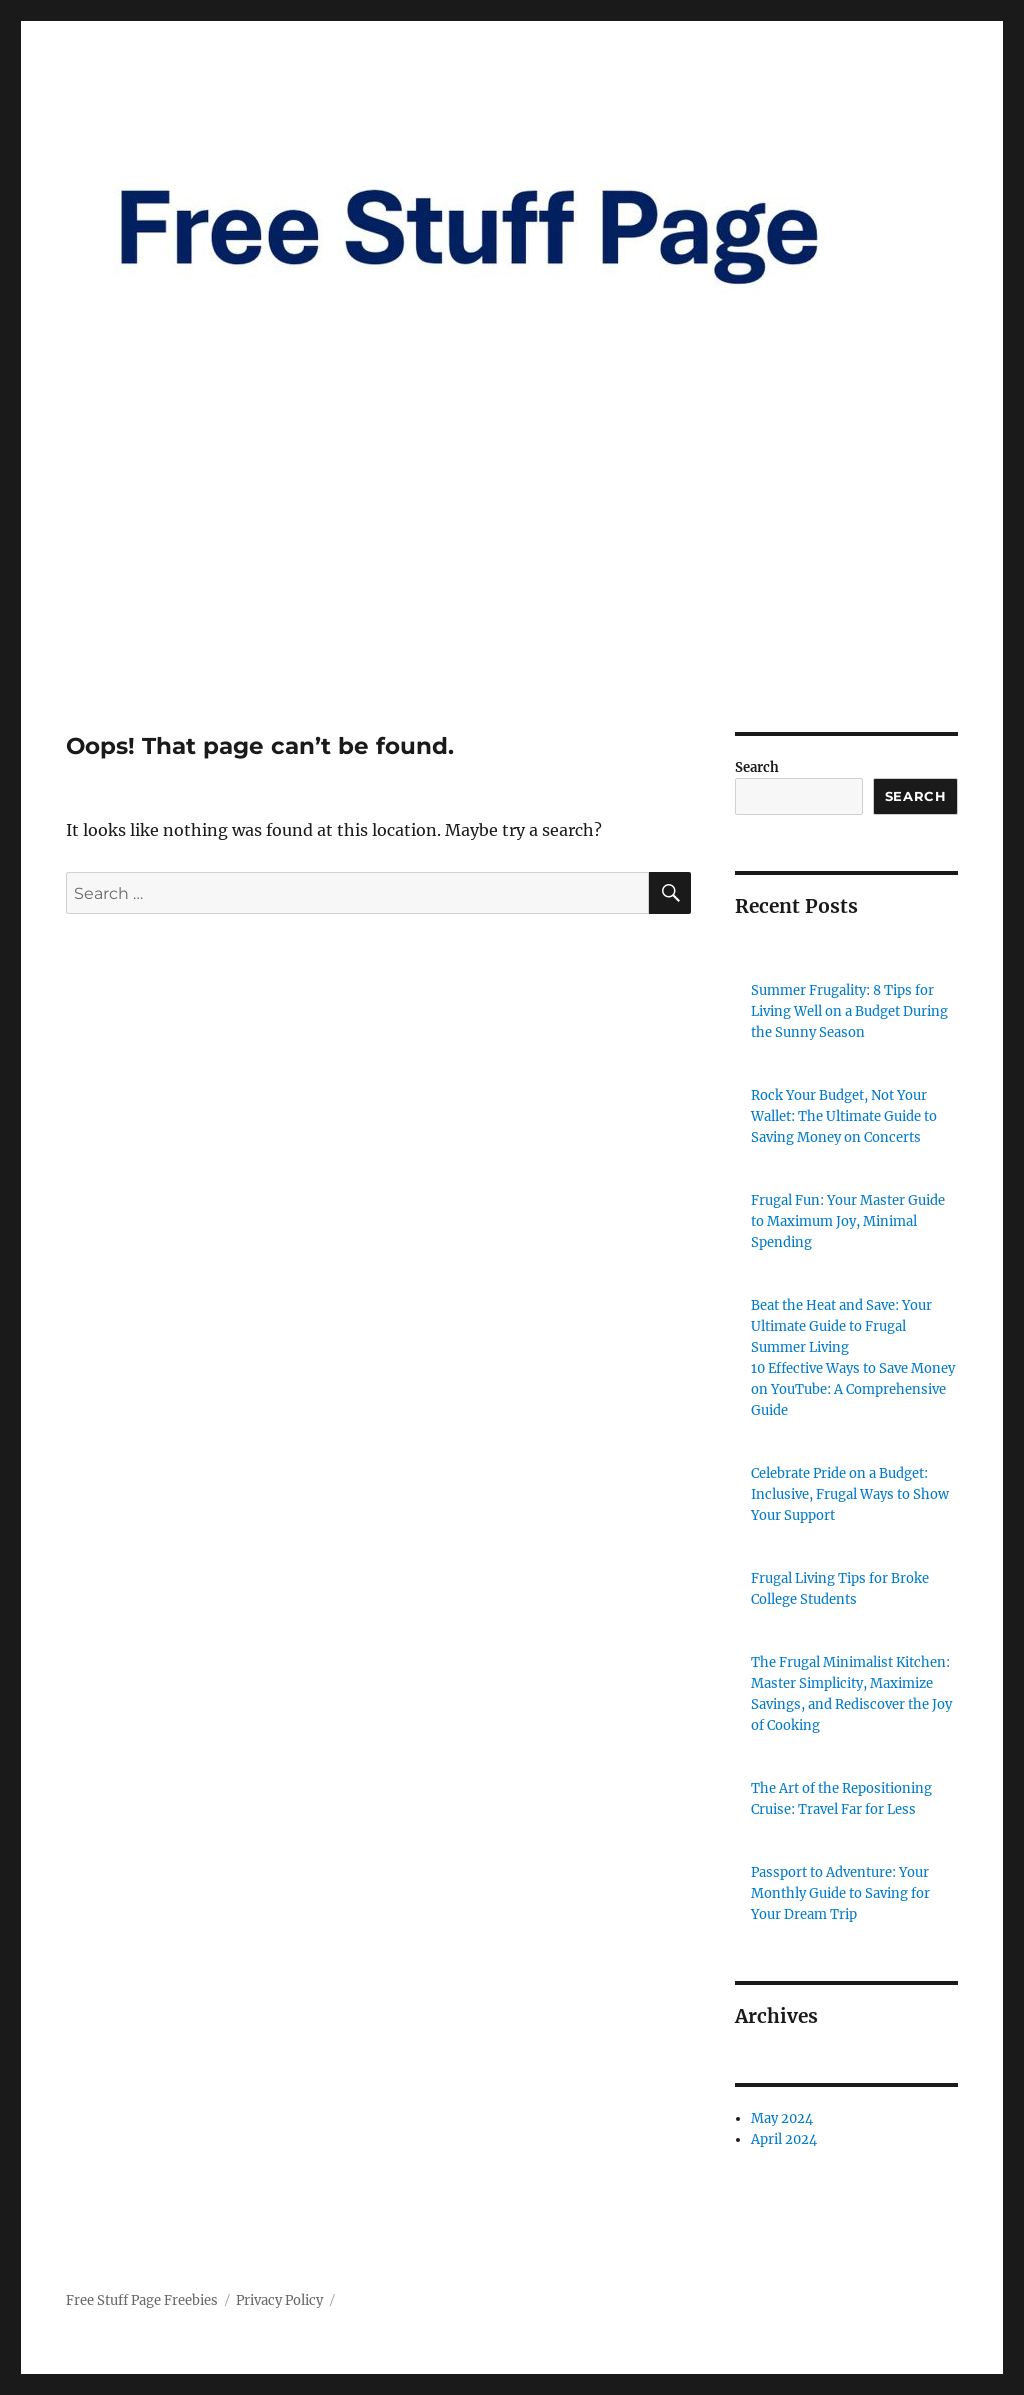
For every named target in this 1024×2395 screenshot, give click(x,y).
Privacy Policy (279, 2300)
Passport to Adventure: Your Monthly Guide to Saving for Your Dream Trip (840, 1893)
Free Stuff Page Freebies (142, 2300)
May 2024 (782, 2118)
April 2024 (784, 2139)
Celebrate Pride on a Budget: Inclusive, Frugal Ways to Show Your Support (850, 1494)
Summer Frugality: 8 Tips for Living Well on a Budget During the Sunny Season (849, 1011)
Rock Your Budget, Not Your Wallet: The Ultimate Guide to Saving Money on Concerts (844, 1116)
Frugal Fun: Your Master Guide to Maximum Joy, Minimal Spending (848, 1221)
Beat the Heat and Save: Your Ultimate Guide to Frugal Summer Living (841, 1326)
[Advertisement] (516, 584)
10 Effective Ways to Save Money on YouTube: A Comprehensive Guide (853, 1389)
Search (757, 767)
